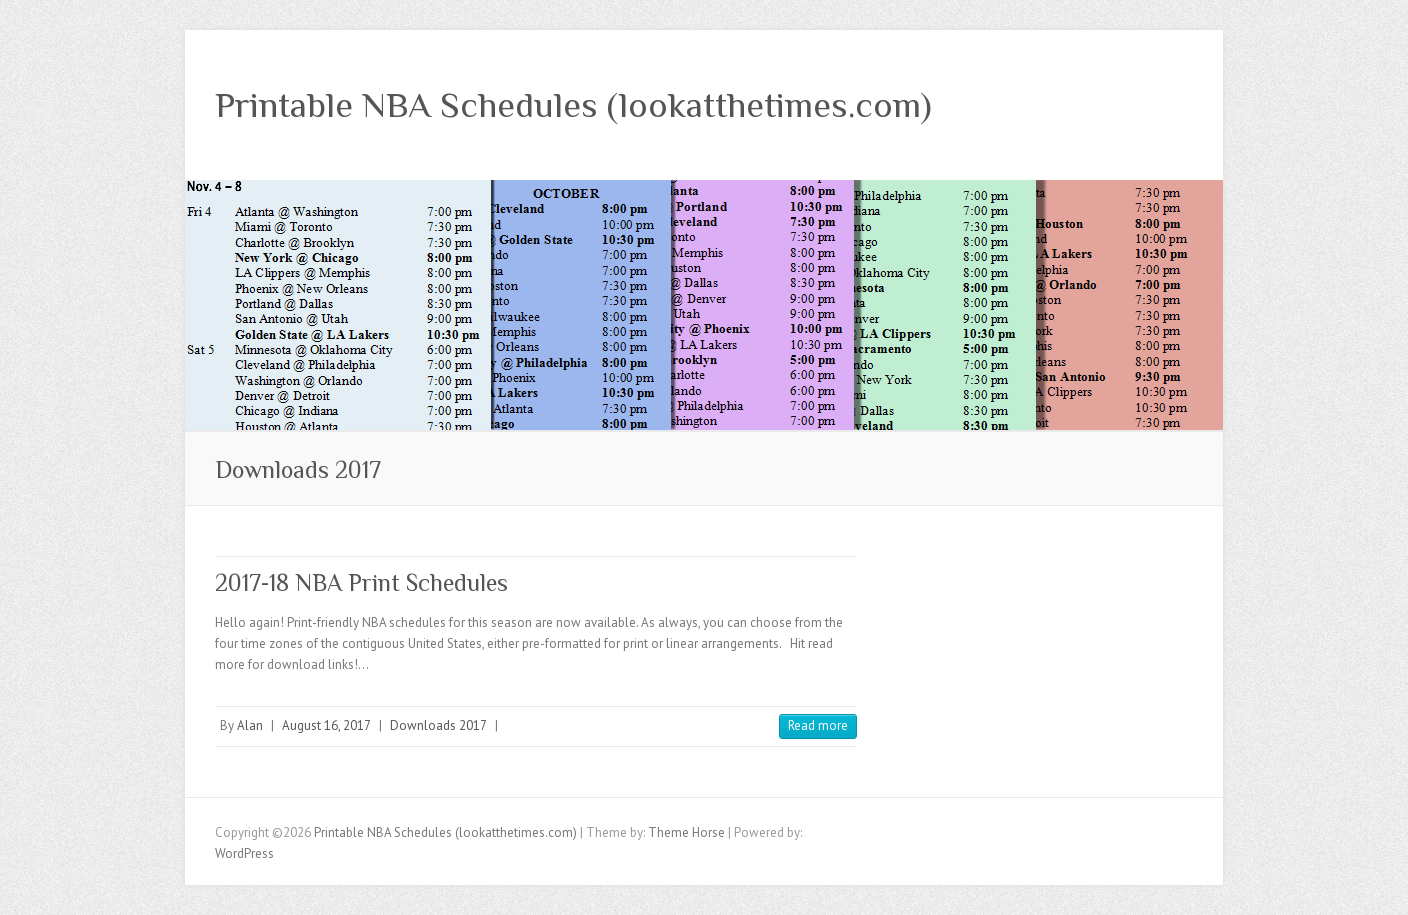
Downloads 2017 (438, 725)
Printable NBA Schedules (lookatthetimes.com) (573, 105)
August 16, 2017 (326, 725)
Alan (250, 725)
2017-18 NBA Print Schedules (361, 582)
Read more (818, 725)
